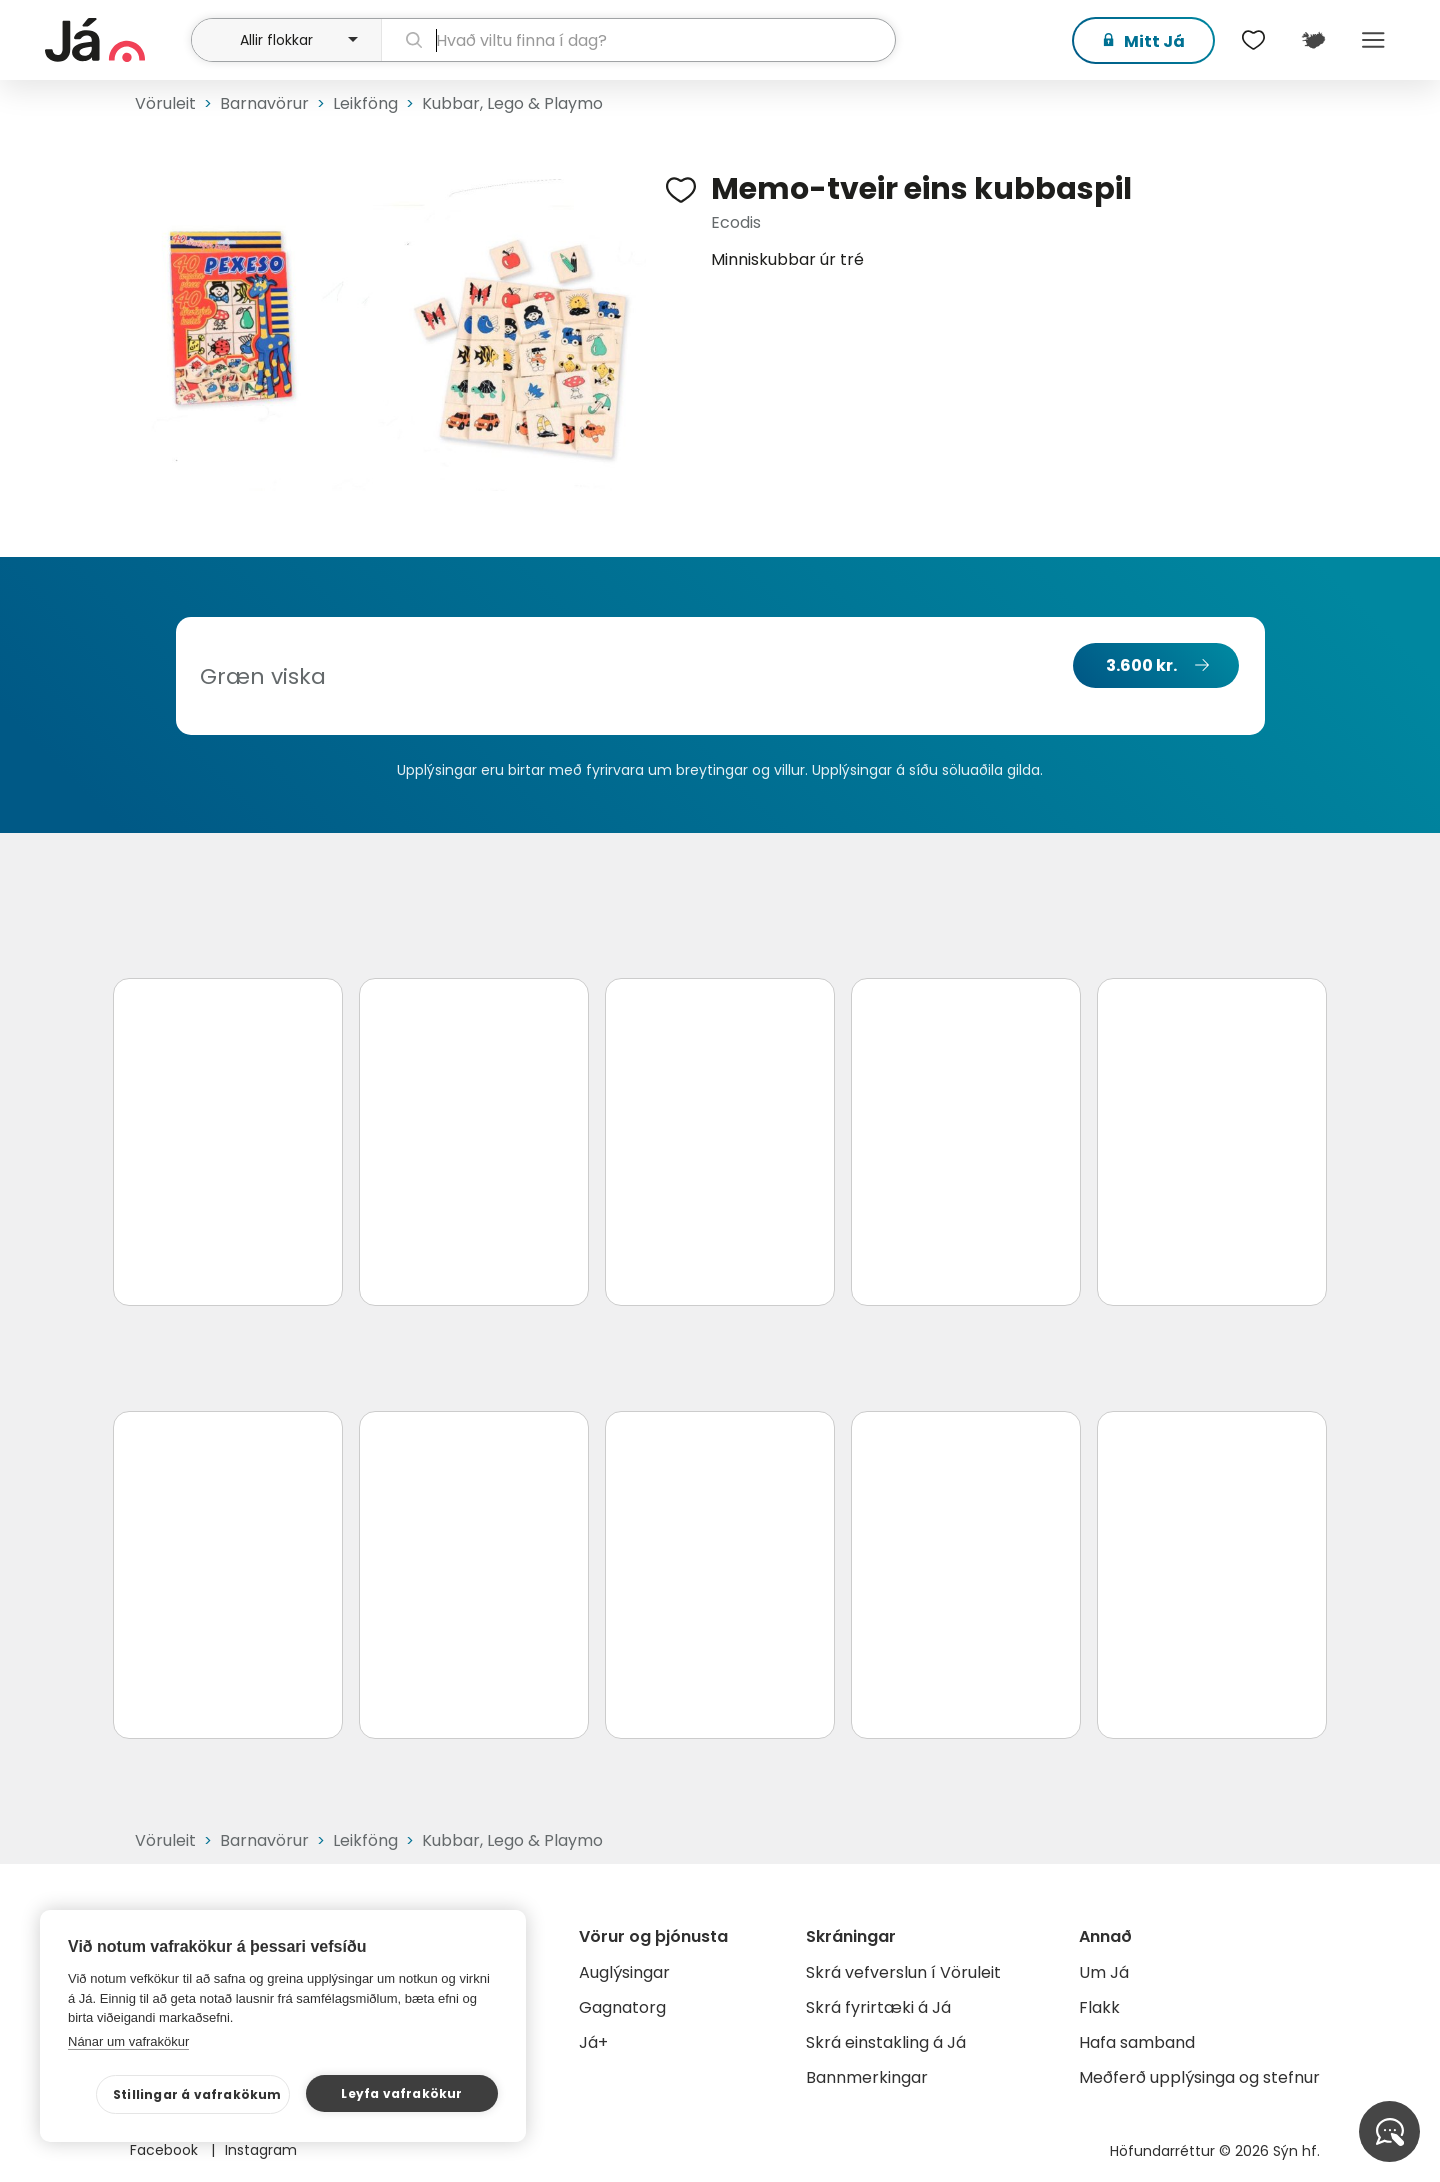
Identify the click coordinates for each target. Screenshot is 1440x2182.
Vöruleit (165, 103)
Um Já (1104, 1972)
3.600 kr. (1141, 665)
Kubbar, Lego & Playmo (512, 103)
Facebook (166, 2150)
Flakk (1099, 2007)
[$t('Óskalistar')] (1253, 40)
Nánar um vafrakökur (128, 2041)
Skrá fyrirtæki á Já (878, 2007)
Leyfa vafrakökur (401, 2093)
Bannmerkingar (867, 2077)
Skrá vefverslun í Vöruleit (903, 1972)
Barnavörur (264, 103)
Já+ (593, 2042)
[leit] (638, 40)
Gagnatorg (622, 2007)
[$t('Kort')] (1313, 40)
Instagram (261, 2150)
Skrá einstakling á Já (886, 2042)
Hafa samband (1137, 2042)
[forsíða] (115, 40)
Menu (1373, 40)
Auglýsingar (624, 1972)
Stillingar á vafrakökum (197, 2094)
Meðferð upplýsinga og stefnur (1199, 2077)
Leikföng (365, 103)
